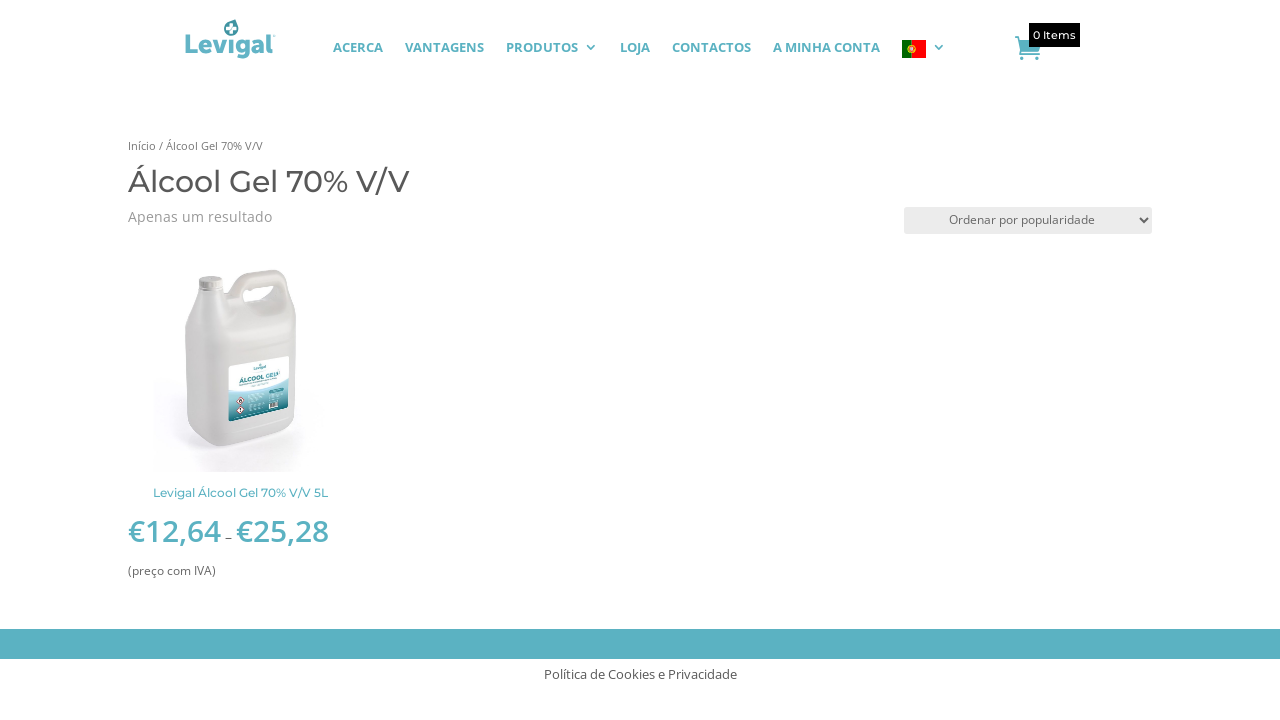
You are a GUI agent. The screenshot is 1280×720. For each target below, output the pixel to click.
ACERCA (358, 48)
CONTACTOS (711, 48)
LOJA (635, 48)
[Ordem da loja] (1028, 220)
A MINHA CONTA (826, 48)
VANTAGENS (444, 48)
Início (142, 145)
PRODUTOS (542, 48)
